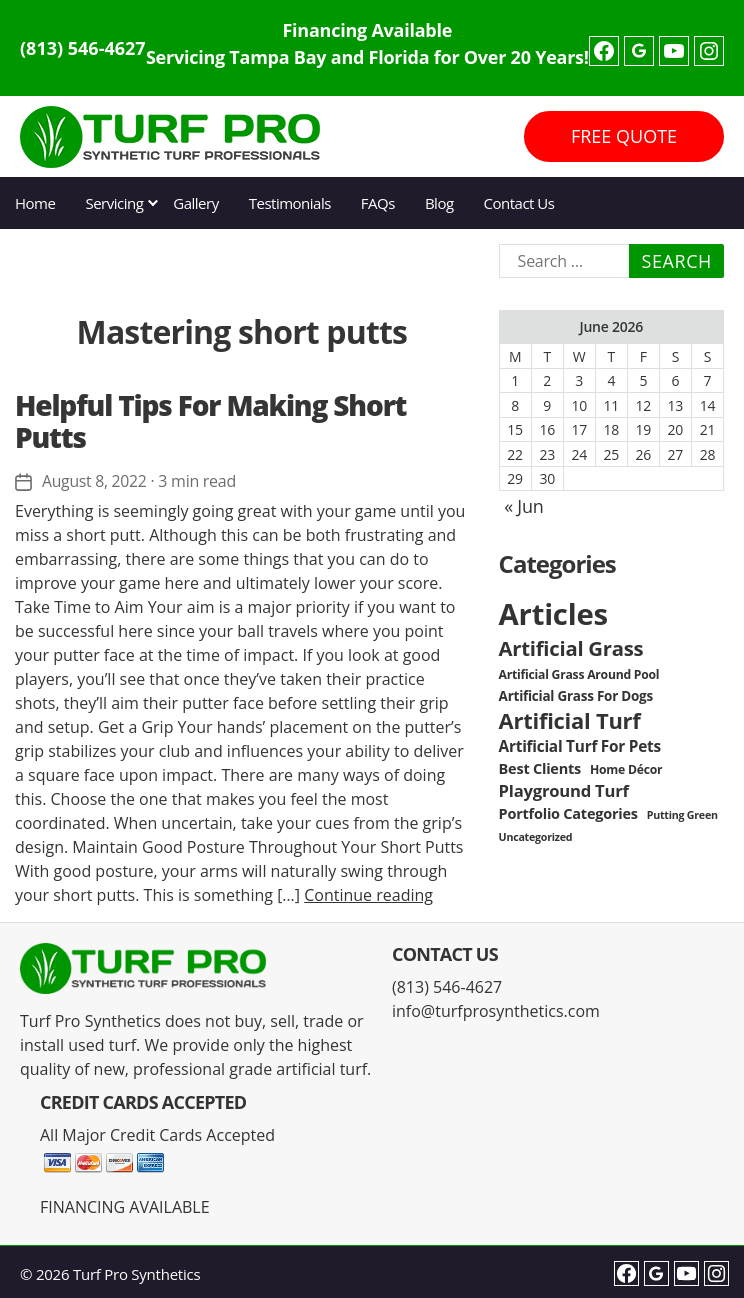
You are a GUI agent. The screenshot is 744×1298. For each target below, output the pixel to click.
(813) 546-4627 (83, 48)
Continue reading (368, 894)
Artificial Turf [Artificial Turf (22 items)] (570, 720)
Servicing (114, 203)
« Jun (523, 506)
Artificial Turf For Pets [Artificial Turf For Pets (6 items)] (580, 746)
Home (35, 203)
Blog (439, 203)
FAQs (378, 203)
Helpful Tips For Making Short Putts (210, 421)
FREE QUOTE (624, 136)
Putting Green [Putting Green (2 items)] (682, 815)
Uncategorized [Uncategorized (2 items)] (536, 837)
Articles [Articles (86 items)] (553, 614)
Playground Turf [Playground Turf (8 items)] (564, 790)
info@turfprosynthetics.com (496, 1011)
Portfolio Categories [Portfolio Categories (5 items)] (568, 813)
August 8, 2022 (95, 481)
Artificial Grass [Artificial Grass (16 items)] (571, 648)
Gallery (195, 203)
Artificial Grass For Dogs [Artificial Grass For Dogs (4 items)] (576, 696)
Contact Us (519, 203)
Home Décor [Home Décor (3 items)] (626, 769)
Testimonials (290, 203)
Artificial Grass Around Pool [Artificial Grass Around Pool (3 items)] (579, 674)
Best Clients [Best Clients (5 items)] (540, 768)
